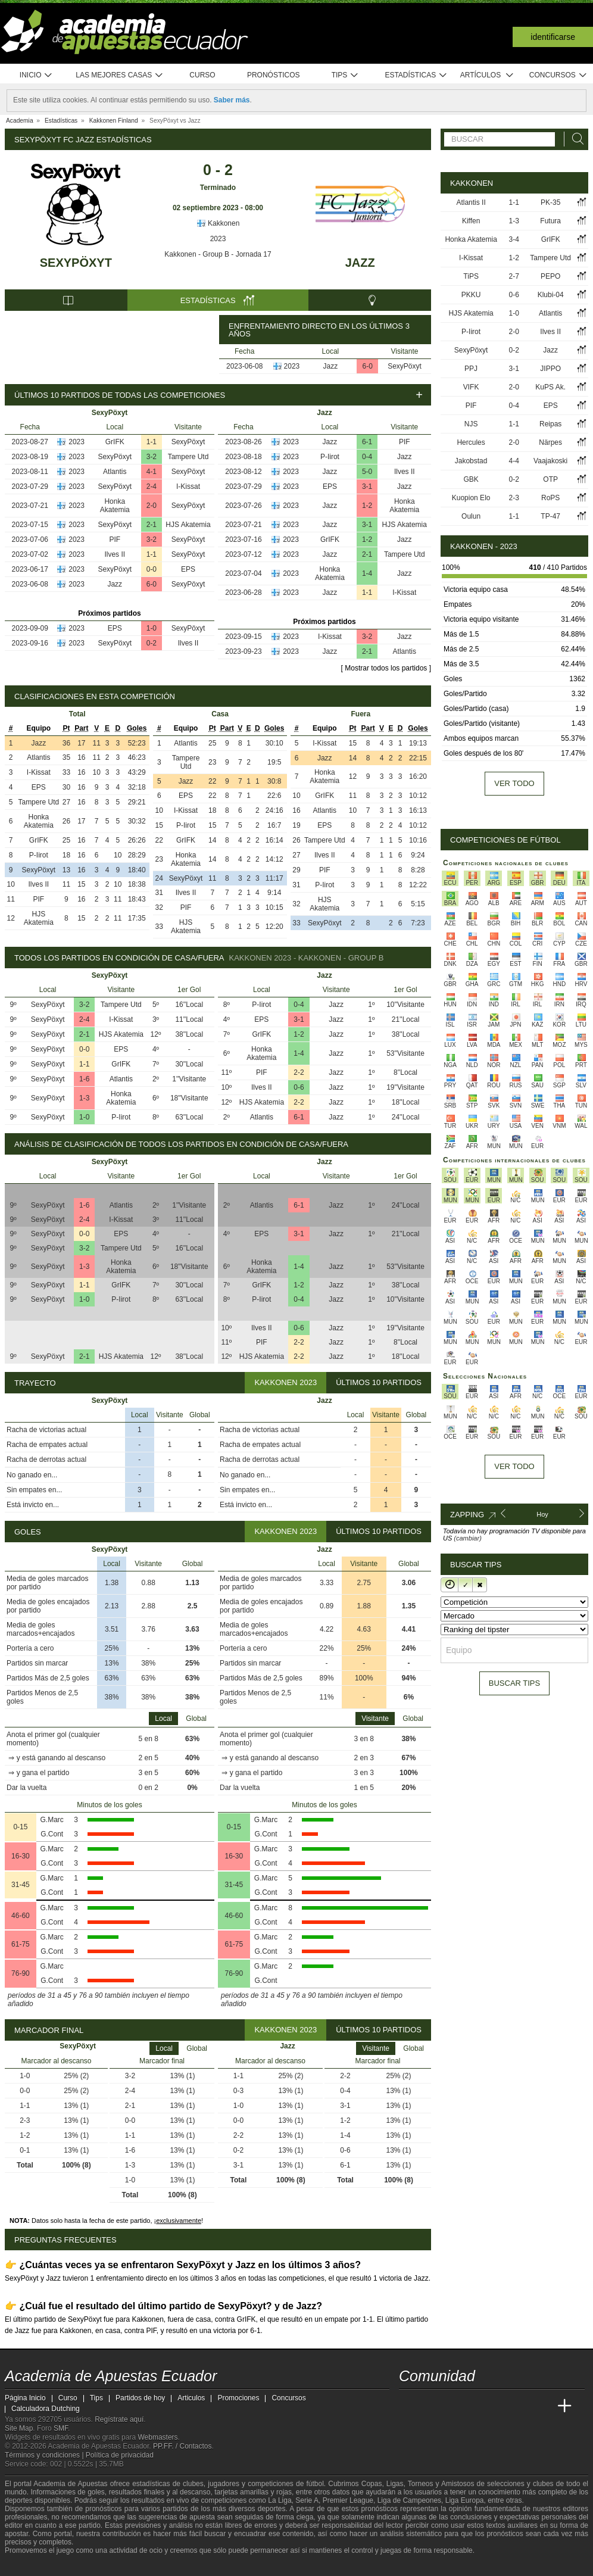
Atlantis (114, 471)
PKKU (471, 295)
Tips (345, 75)
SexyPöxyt (76, 262)
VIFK (471, 387)
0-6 (299, 1087)
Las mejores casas (120, 75)
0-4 (367, 457)
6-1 (367, 442)
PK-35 (550, 202)
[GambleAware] (35, 2566)
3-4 (514, 239)
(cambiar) (467, 1538)
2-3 (514, 498)
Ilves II (114, 554)
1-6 (84, 1079)
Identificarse (552, 37)
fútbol (314, 2484)
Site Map (19, 2428)
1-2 (367, 505)
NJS (471, 424)
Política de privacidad (120, 2455)
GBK (470, 479)
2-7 (514, 276)
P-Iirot (329, 457)
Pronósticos (273, 75)
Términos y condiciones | (45, 2455)
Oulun (470, 516)
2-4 (151, 486)
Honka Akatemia (115, 505)
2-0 (151, 505)
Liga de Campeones (409, 2500)
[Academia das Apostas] (431, 2406)
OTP (550, 479)
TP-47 (550, 516)
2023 (218, 239)
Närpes (550, 442)
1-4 (367, 573)
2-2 (299, 1072)
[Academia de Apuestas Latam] (520, 2406)
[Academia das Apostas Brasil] (454, 2406)
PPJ (470, 368)
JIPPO (550, 368)
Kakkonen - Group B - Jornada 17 (217, 254)
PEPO (550, 276)
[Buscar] (574, 139)
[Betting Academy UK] (542, 2406)
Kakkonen (218, 223)
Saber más (232, 100)
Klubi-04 (551, 295)
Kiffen (471, 221)
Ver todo (514, 783)
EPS (188, 569)
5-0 (367, 471)
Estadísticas (416, 75)
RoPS (550, 498)
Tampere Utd (188, 457)
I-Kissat (188, 486)
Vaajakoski (550, 461)
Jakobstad (471, 461)
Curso (202, 75)
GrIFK (114, 442)
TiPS (471, 276)
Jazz (360, 262)
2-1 (151, 524)
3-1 (367, 486)
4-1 (151, 471)
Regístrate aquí (119, 2419)
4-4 (514, 461)
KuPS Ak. (550, 387)
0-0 (151, 569)
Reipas (550, 424)
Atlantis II (470, 202)
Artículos (487, 75)
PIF (114, 539)
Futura (550, 221)
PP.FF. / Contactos (182, 2446)
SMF (61, 2428)
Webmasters (157, 2437)
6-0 (368, 366)
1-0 (151, 628)
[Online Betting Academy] (476, 2406)
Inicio (36, 75)
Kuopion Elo (471, 498)
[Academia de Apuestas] (498, 2406)
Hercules (471, 442)
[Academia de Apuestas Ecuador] (409, 2406)
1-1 (151, 442)
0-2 (151, 643)
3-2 (151, 457)
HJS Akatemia (188, 524)
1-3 (84, 1098)
